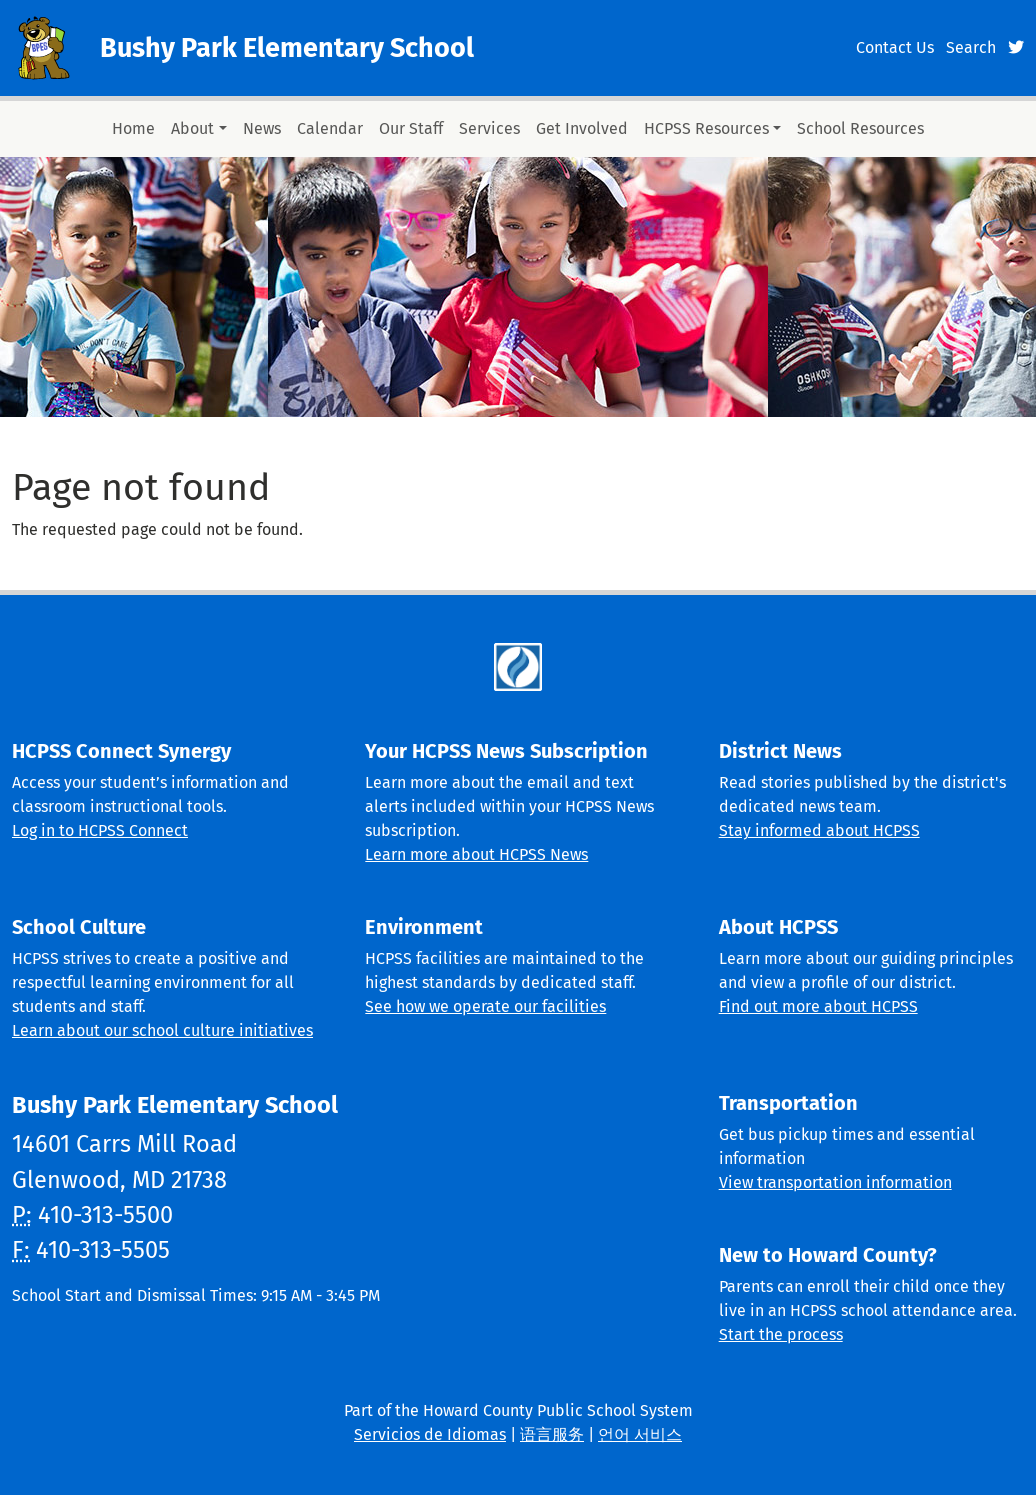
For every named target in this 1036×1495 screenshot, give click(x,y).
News (262, 128)
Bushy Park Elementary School (287, 48)
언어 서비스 (640, 1434)
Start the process (781, 1334)
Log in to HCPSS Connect (100, 830)
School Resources (860, 128)
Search (971, 47)
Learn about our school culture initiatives (162, 1030)
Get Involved (582, 128)
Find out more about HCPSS (818, 1006)
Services (489, 128)
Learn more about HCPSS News (476, 854)
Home (133, 128)
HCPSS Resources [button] (706, 128)
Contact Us (895, 47)
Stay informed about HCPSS (819, 830)
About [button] (192, 128)
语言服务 (552, 1434)
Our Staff (411, 128)
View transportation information (835, 1182)
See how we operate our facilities (485, 1006)
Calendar (330, 128)
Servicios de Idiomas (430, 1434)
